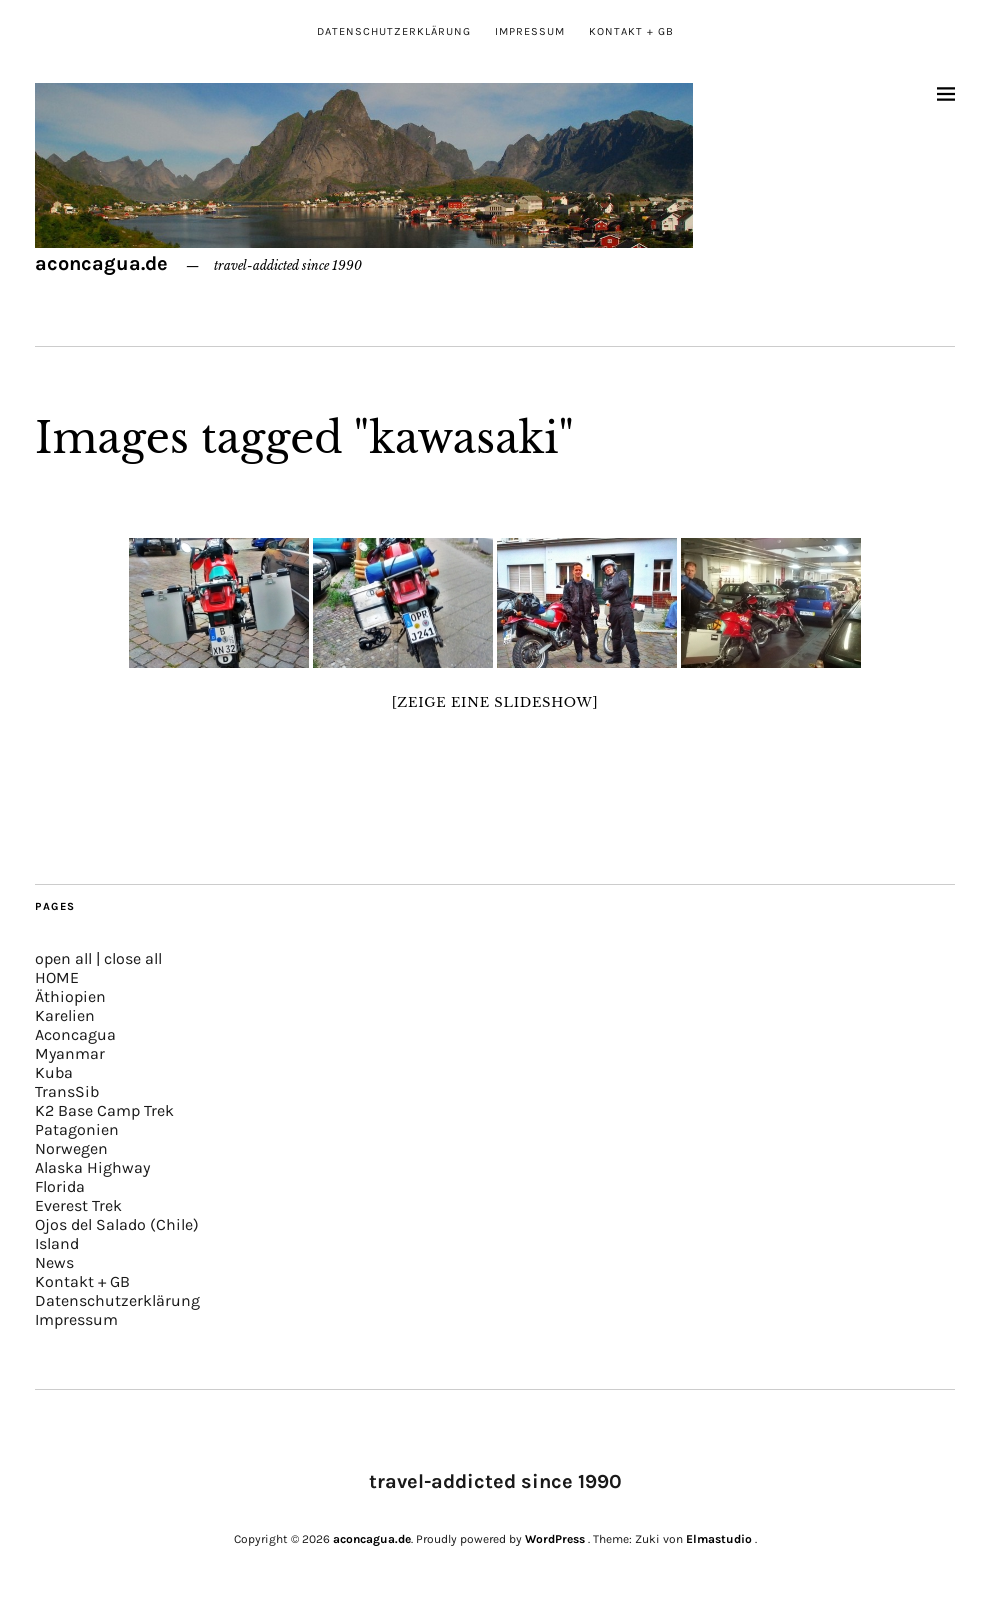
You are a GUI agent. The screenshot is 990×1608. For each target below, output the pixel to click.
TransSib (67, 1091)
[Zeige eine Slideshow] (495, 702)
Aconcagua (75, 1034)
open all (63, 958)
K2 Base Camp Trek (104, 1110)
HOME (57, 977)
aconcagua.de (101, 263)
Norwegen (71, 1148)
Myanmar (70, 1053)
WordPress (555, 1539)
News (54, 1262)
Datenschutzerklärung (394, 31)
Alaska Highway (92, 1167)
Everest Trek (78, 1205)
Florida (60, 1186)
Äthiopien (70, 996)
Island (57, 1243)
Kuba (54, 1072)
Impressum (530, 31)
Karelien (65, 1015)
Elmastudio (719, 1539)
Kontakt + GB (631, 31)
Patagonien (77, 1129)
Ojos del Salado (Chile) (117, 1224)
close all (133, 958)
